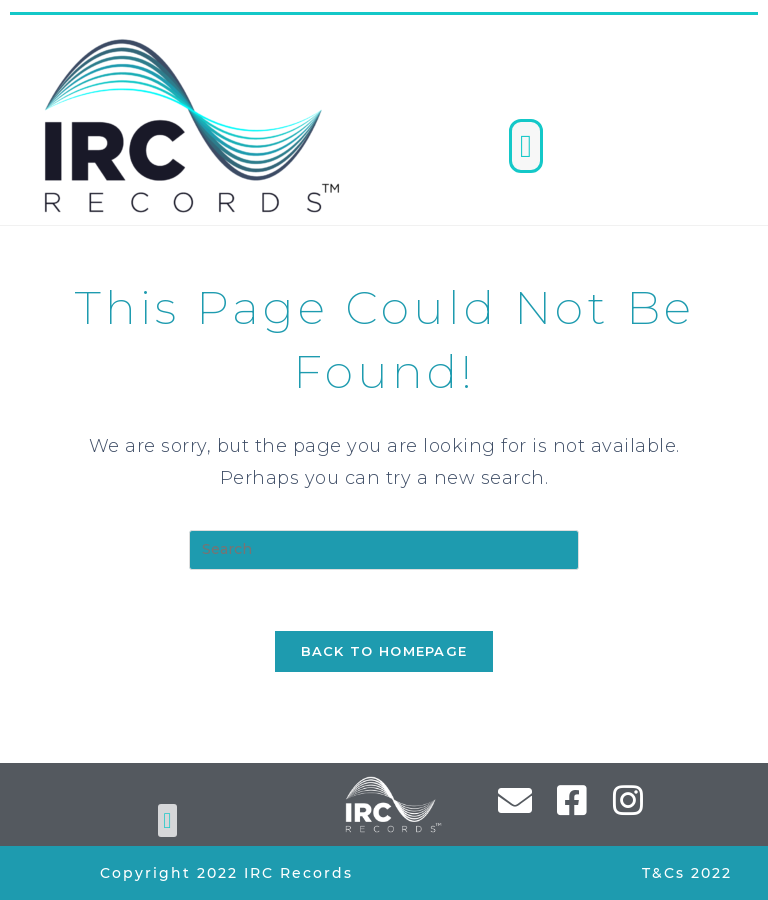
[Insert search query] (384, 550)
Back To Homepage (384, 651)
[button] (526, 146)
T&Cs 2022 (687, 873)
